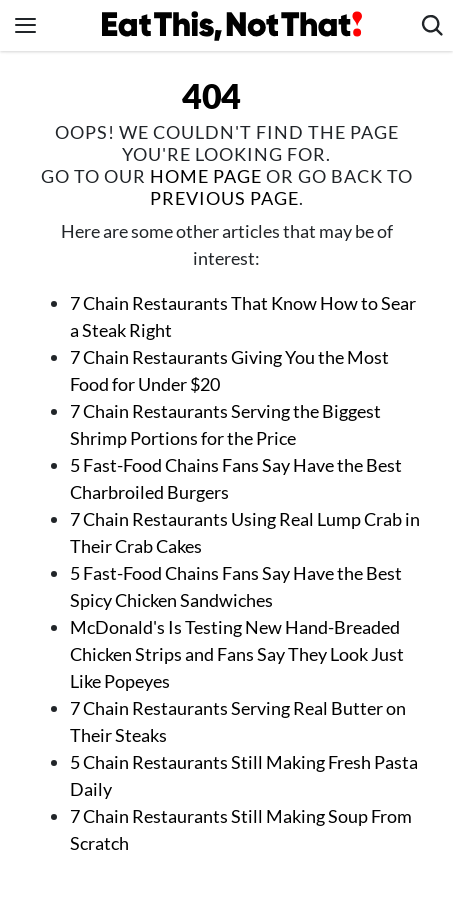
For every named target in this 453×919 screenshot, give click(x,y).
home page (206, 176)
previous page (224, 198)
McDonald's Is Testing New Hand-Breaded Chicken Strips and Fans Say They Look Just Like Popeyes (237, 654)
